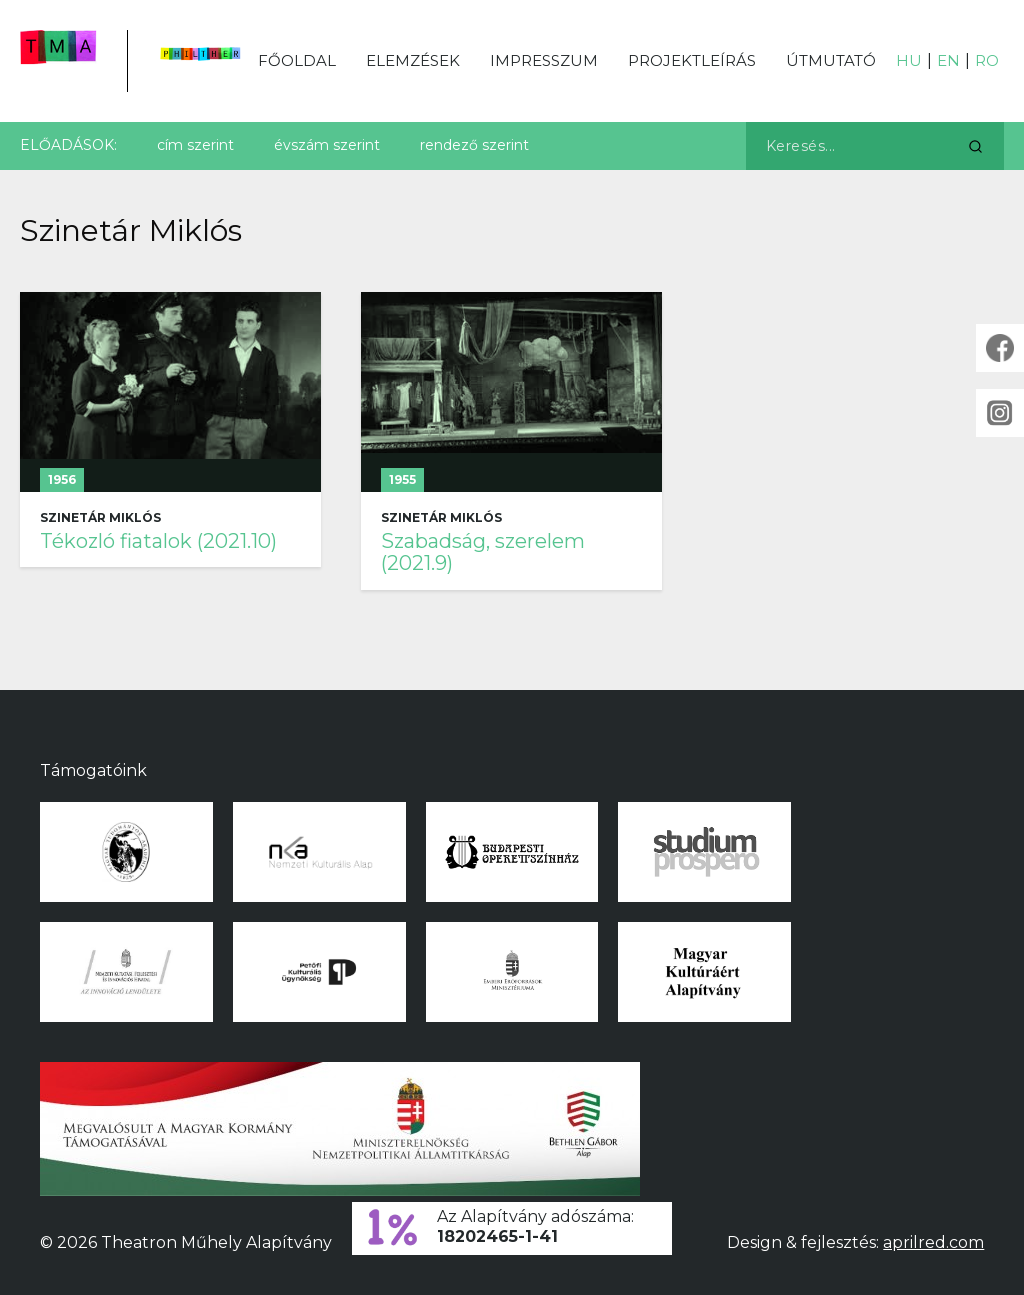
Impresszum (544, 60)
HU (909, 60)
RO (987, 60)
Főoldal (297, 60)
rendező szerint (474, 145)
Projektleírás (692, 60)
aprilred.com (933, 1242)
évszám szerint (327, 145)
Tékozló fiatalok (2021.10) (158, 541)
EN (948, 60)
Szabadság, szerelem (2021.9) (483, 552)
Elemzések (413, 60)
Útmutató (831, 60)
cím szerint (195, 145)
